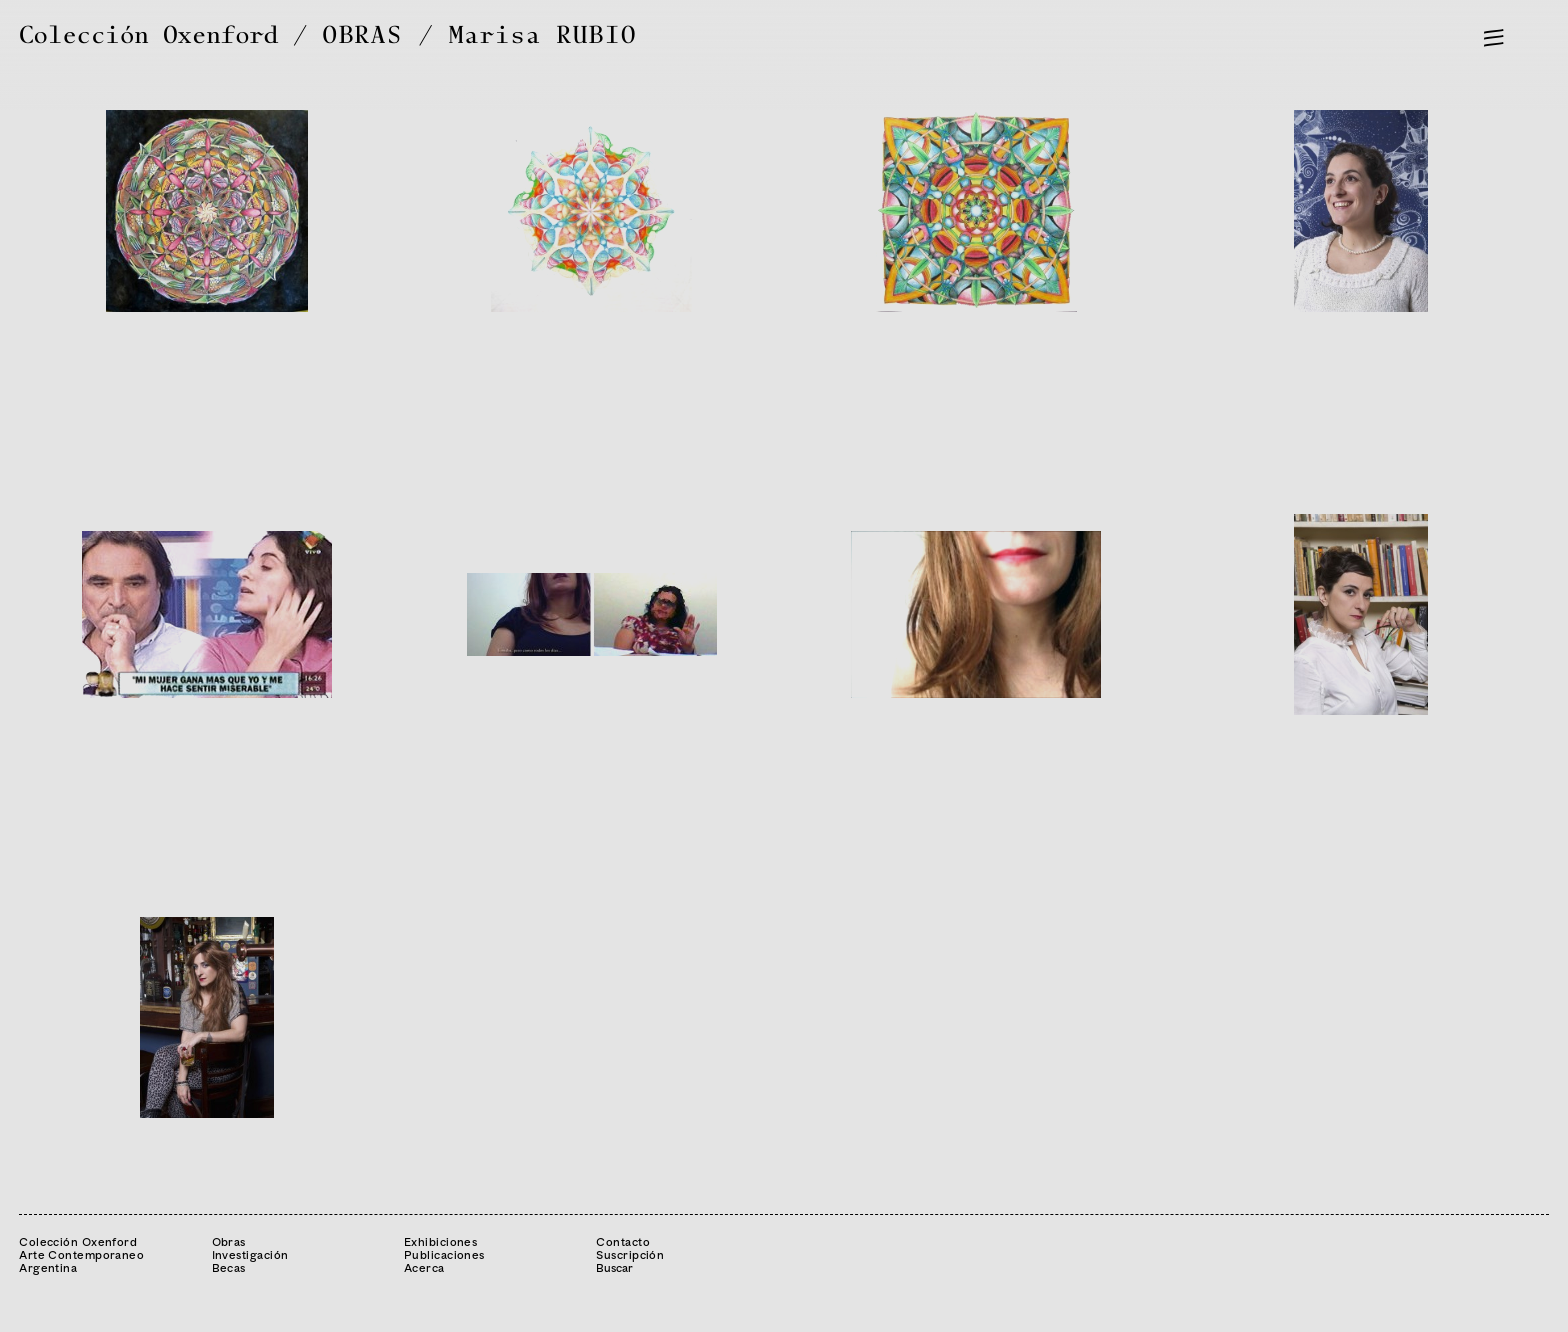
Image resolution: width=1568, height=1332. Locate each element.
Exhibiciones (440, 1241)
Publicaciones (444, 1254)
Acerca (424, 1267)
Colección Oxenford (148, 35)
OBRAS (363, 35)
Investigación (250, 1254)
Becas (229, 1267)
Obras (229, 1241)
